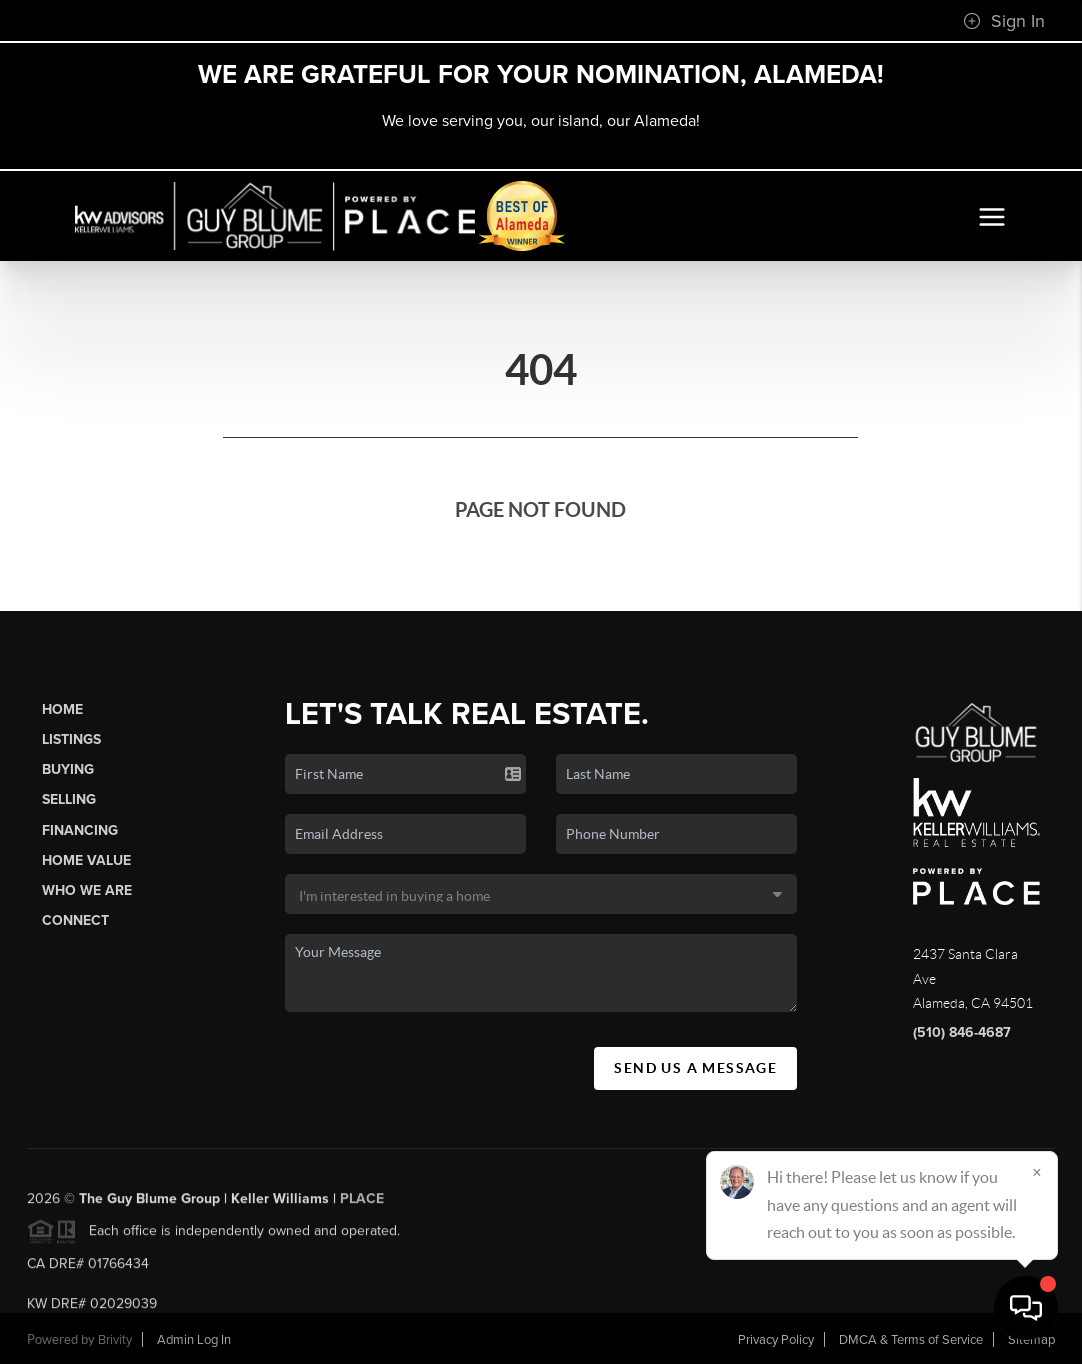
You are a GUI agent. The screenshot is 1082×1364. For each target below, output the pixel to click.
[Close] (1037, 1172)
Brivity (115, 1340)
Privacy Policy (776, 1340)
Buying (68, 769)
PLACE (362, 1204)
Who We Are (87, 890)
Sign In (1004, 21)
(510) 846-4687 (962, 1032)
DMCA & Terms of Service (911, 1340)
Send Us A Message (695, 1068)
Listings (71, 739)
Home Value (86, 860)
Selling (69, 799)
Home (62, 709)
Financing (80, 830)
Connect (75, 920)
